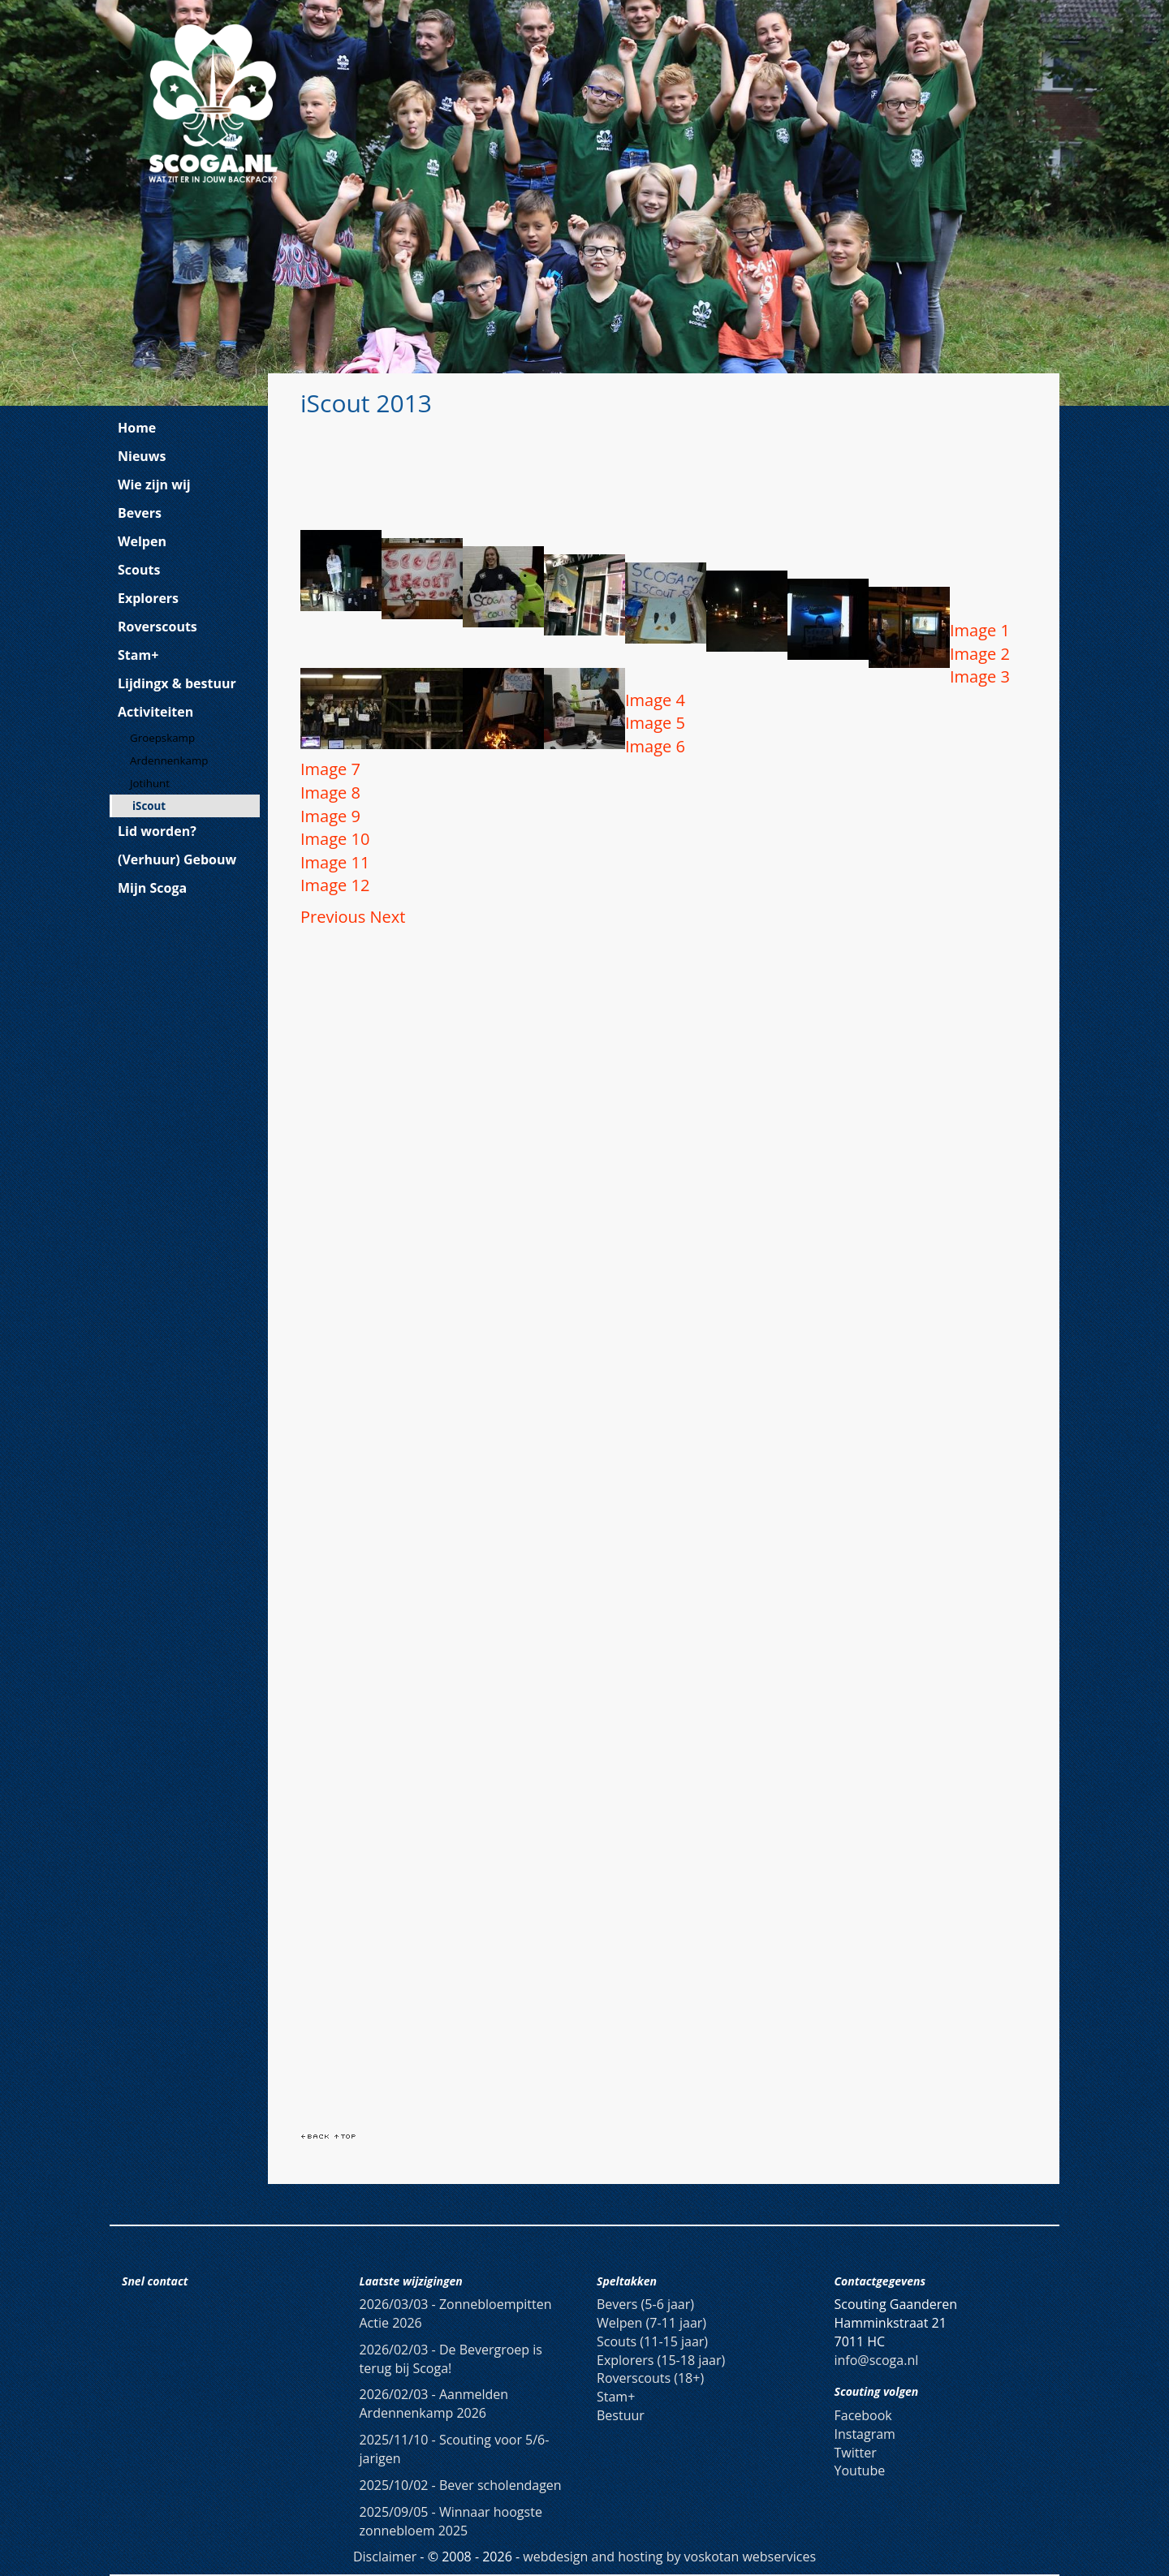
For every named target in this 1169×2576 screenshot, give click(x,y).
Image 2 (980, 654)
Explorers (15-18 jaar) (661, 2360)
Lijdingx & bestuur (177, 683)
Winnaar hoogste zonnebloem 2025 (451, 2521)
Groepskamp (162, 737)
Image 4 (655, 700)
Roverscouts (157, 626)
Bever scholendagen (461, 2485)
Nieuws (142, 456)
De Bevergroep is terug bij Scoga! (451, 2359)
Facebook (863, 2415)
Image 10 (334, 839)
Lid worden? (157, 831)
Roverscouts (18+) (650, 2378)
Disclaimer (384, 2556)
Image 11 (334, 862)
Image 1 (980, 630)
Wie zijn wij (154, 484)
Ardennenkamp (169, 760)
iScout (149, 806)
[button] (335, 917)
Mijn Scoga (152, 888)
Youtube (860, 2470)
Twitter (856, 2453)
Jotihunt (150, 783)
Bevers (140, 513)
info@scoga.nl (877, 2360)
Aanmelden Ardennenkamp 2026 (434, 2403)
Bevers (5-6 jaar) (645, 2304)
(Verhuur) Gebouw (177, 859)
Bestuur (621, 2415)
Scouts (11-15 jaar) (652, 2341)
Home (137, 428)
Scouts (139, 570)
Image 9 (330, 816)
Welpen (142, 541)
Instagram (865, 2434)
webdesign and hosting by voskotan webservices (669, 2556)
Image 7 (330, 769)
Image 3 (980, 676)
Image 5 (655, 723)
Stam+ (138, 655)
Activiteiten (155, 712)
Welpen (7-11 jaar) (651, 2323)
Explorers (148, 598)
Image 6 (655, 746)
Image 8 (330, 792)
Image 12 (334, 885)
